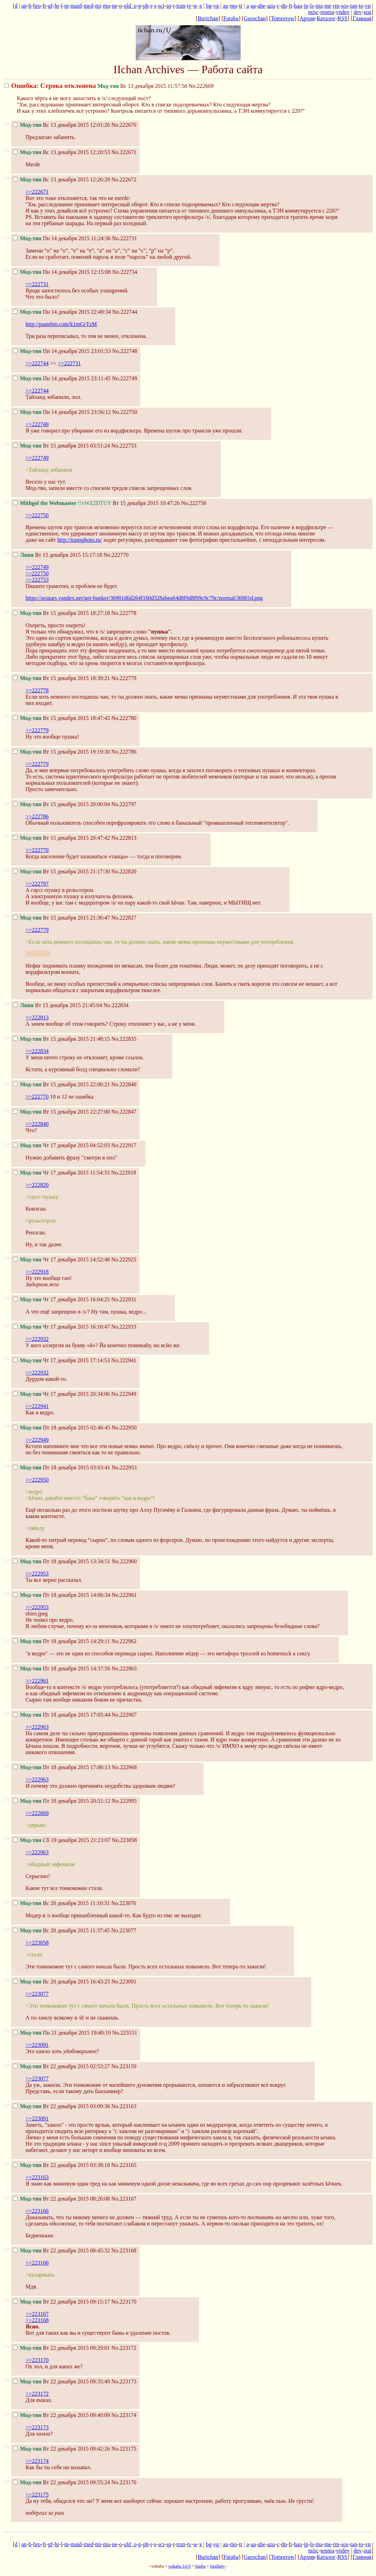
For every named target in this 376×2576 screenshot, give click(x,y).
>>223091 (37, 2045)
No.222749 (124, 378)
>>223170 (37, 2360)
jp (306, 6)
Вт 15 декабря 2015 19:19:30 (61, 752)
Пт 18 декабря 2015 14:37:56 (61, 1668)
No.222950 (124, 1428)
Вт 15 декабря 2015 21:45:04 (57, 1005)
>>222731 (37, 284)
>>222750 (37, 515)
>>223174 (37, 2461)
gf (50, 6)
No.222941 (123, 1360)
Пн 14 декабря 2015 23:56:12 (62, 412)
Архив (307, 18)
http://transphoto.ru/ (79, 540)
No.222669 (201, 86)
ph (146, 6)
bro (37, 6)
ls (312, 6)
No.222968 (124, 1767)
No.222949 (123, 1394)
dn (284, 6)
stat (367, 12)
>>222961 (37, 1681)
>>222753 (37, 580)
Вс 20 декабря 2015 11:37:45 (61, 1930)
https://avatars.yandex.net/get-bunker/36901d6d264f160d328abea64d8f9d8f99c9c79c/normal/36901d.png (144, 598)
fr (44, 6)
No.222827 (123, 918)
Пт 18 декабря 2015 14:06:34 (61, 1595)
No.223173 (123, 2381)
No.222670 (123, 125)
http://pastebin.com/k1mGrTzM (61, 324)
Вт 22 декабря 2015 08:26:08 (61, 2199)
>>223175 (37, 2495)
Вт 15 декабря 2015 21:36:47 (61, 918)
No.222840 (123, 1084)
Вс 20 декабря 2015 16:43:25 (61, 1982)
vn (368, 6)
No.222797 (123, 804)
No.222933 (123, 1327)
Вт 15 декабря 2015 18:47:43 (61, 718)
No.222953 (124, 1467)
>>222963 (37, 1727)
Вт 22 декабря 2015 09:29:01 (61, 2348)
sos (344, 6)
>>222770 (37, 850)
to (361, 6)
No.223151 (124, 2033)
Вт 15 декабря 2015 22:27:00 (61, 1112)
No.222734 (124, 272)
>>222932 (37, 1339)
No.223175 (123, 2449)
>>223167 (37, 2314)
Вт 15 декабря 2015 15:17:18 (57, 555)
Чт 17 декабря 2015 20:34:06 (61, 1394)
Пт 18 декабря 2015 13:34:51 (61, 1561)
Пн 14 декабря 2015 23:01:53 (62, 351)
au (225, 6)
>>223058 (37, 1943)
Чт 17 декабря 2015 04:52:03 (61, 1145)
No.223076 (123, 1903)
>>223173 (37, 2427)
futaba (200, 2566)
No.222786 (123, 752)
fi (290, 6)
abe (261, 6)
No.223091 (123, 1982)
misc (313, 12)
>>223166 (37, 2211)
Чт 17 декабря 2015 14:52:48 (61, 1259)
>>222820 (37, 1185)
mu (106, 6)
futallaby (217, 2566)
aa (253, 6)
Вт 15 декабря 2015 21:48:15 (61, 1039)
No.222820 (123, 871)
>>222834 (37, 1051)
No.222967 (124, 1715)
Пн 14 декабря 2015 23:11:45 (62, 378)
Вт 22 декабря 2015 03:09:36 (61, 2106)
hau (298, 6)
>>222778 (37, 690)
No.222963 (124, 1668)
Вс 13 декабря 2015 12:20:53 (61, 152)
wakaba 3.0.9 (179, 2566)
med (88, 6)
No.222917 (123, 1145)
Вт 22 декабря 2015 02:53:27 (61, 2066)
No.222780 (123, 718)
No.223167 (123, 2199)
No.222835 (123, 1039)
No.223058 (124, 1840)
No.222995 (124, 1801)
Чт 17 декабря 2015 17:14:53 (61, 1360)
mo (233, 6)
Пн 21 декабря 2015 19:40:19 (62, 2033)
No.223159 (123, 2066)
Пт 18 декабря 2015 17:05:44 (61, 1715)
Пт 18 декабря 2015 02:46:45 (61, 1428)
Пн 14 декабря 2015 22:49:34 (62, 312)
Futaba (231, 18)
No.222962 (124, 1641)
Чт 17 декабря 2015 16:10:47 (61, 1327)
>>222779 (37, 730)
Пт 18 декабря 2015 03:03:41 (61, 1467)
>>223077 (37, 1994)
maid (76, 6)
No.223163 (123, 2106)
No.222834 (116, 1005)
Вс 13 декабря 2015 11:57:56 (95, 86)
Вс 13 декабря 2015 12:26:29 (61, 179)
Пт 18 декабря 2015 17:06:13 (61, 1767)
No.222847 (123, 1112)
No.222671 (123, 152)
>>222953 (37, 1574)
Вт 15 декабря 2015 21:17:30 (61, 871)
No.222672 (123, 179)
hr (57, 6)
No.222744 (124, 312)
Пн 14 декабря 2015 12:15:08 (62, 272)
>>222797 (37, 884)
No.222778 (123, 613)
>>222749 (37, 424)
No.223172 (123, 2348)
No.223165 (123, 2165)
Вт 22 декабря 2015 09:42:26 (61, 2449)
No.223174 (123, 2415)
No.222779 (123, 678)
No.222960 (124, 1561)
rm (336, 6)
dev (358, 12)
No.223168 (123, 2250)
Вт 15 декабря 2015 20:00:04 (61, 804)
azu (271, 6)
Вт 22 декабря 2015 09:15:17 (61, 2302)
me (327, 6)
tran (181, 6)
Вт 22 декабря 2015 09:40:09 (61, 2415)
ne (114, 6)
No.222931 (123, 1299)
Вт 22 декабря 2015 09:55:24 (61, 2482)
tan (353, 6)
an (24, 6)
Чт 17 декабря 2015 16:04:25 (61, 1299)
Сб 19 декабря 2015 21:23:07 (62, 1840)
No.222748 (124, 351)
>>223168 (37, 2320)
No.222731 (124, 238)
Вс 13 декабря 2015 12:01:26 (61, 125)
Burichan (208, 18)
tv (189, 6)
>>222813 (37, 1017)
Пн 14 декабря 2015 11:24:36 (62, 238)
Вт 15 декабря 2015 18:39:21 (61, 678)
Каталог (326, 18)
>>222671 (37, 192)
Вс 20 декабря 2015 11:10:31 (61, 1903)
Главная (362, 18)
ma (319, 6)
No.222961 (124, 1595)
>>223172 (37, 2394)
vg (216, 6)
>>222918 (37, 1272)
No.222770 (116, 555)
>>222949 (37, 1440)
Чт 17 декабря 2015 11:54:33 (61, 1173)
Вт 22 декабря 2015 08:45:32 (61, 2250)
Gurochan (255, 18)
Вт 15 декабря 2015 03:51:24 (61, 446)
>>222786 (37, 816)
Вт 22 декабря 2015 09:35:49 (61, 2381)
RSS (342, 18)
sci (161, 6)
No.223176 (123, 2482)
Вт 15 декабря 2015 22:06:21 (61, 1084)
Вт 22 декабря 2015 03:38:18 (61, 2165)
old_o (130, 6)
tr (240, 6)
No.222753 (123, 446)
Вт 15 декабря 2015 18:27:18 (61, 613)
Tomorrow (282, 18)
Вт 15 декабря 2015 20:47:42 (61, 838)
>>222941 (37, 1406)
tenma (327, 12)
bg (209, 6)
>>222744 (37, 363)
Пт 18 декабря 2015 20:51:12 (61, 1801)
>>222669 (37, 1813)
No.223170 (123, 2302)
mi (98, 6)
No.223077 (123, 1930)
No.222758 (193, 503)
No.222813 (123, 838)
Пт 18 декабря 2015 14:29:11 (61, 1641)
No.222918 (123, 1173)
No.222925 (123, 1259)
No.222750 (124, 412)
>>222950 (37, 1480)
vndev (343, 12)
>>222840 (37, 1124)
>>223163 (37, 2177)
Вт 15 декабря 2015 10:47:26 (96, 503)
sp (168, 6)
